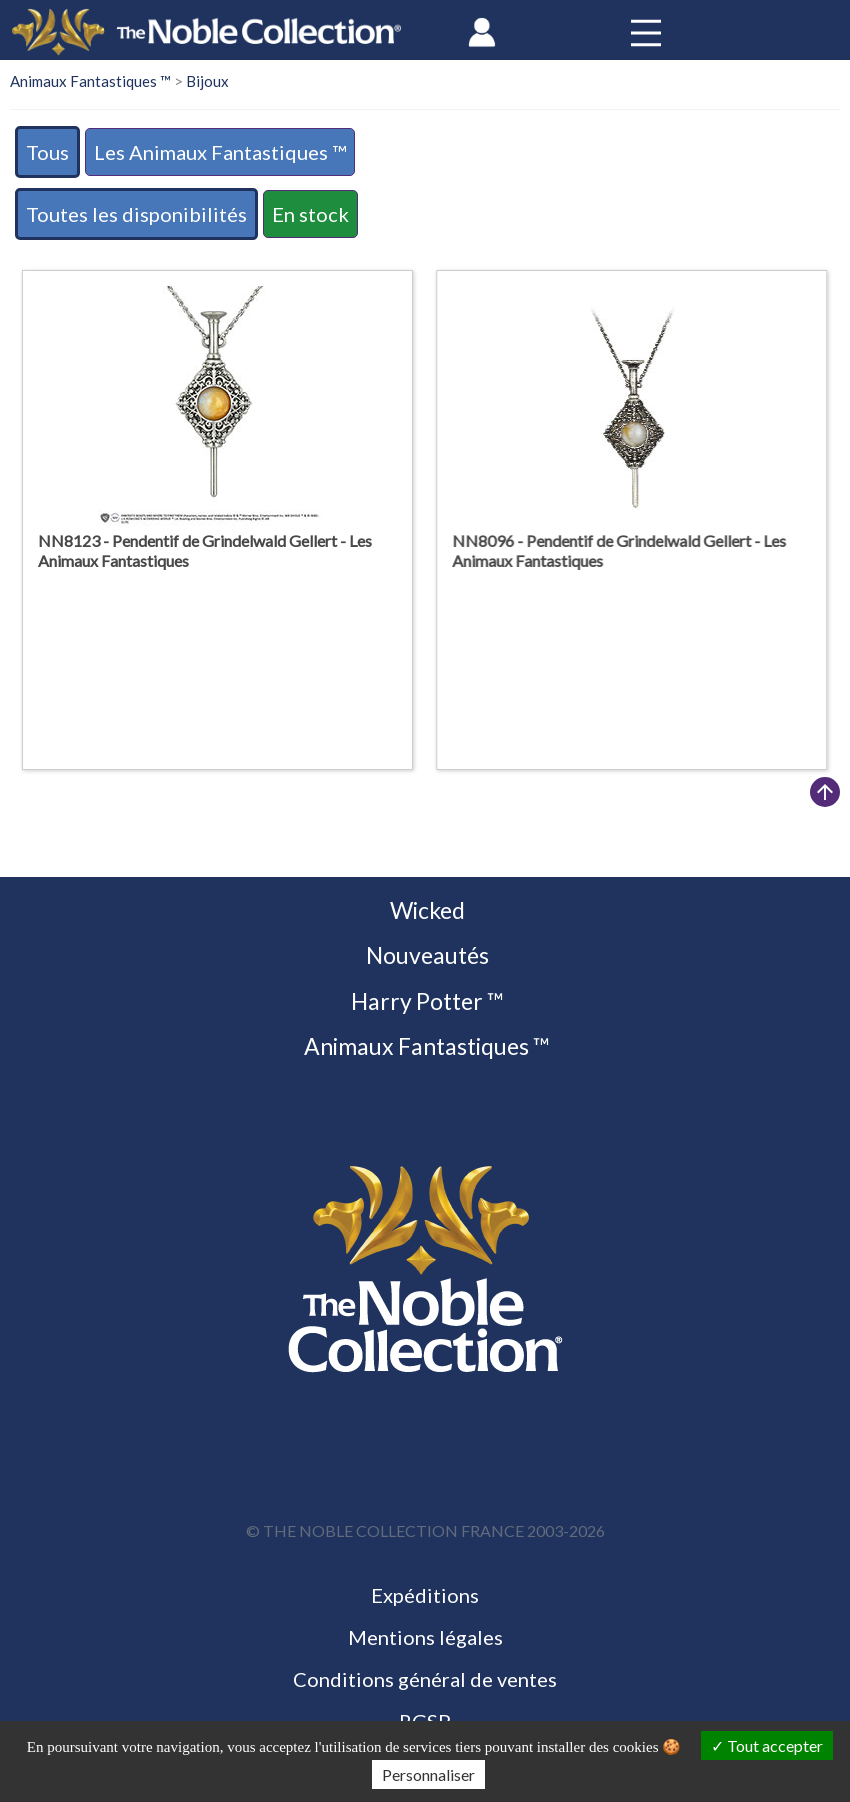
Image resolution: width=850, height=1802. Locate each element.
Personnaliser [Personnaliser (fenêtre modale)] (428, 1774)
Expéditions (425, 1595)
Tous (47, 152)
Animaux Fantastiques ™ (90, 81)
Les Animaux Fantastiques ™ (220, 152)
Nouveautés (425, 955)
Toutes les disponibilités (136, 214)
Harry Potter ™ (425, 1001)
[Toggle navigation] (646, 32)
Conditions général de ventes (425, 1679)
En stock (310, 214)
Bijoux (207, 81)
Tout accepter (767, 1745)
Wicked (425, 910)
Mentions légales (425, 1637)
